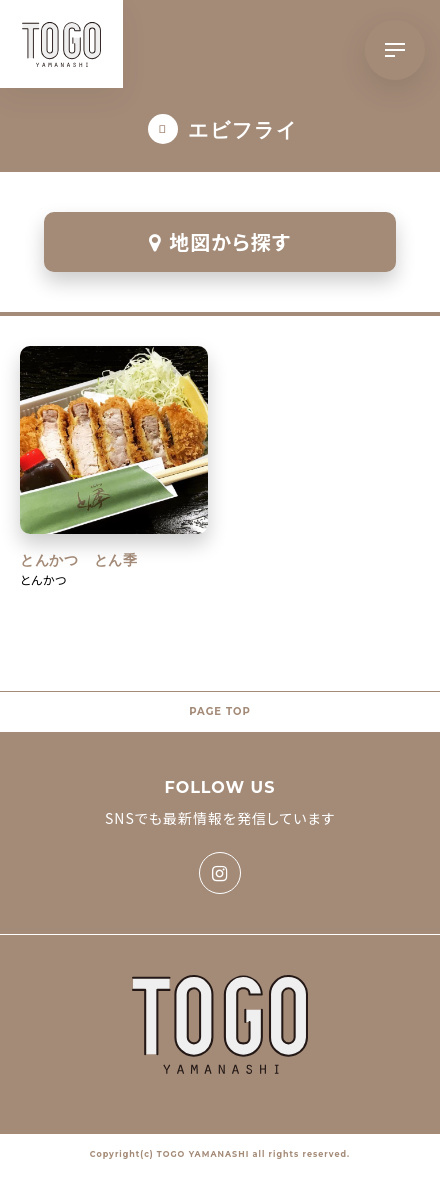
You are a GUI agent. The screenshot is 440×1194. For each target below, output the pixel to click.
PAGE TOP (220, 711)
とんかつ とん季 (79, 560)
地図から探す (219, 241)
